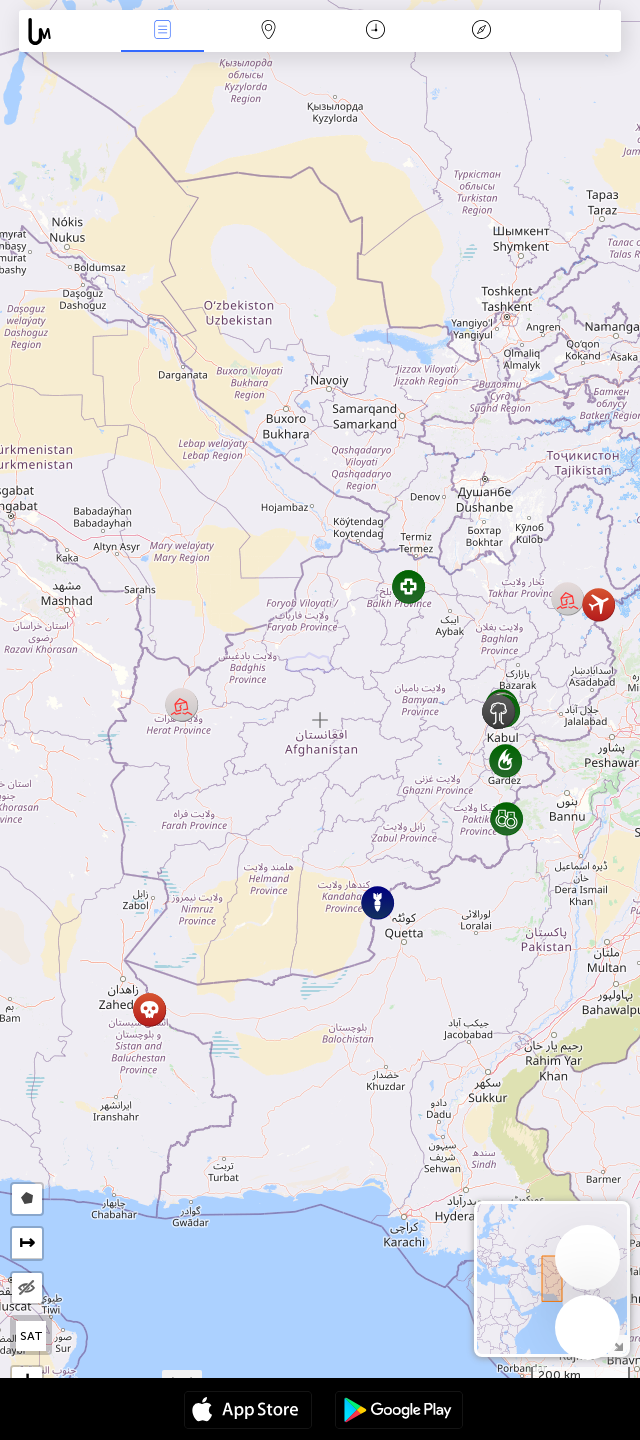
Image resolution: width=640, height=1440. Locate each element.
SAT (31, 1336)
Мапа (269, 31)
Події (163, 31)
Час (375, 31)
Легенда (481, 31)
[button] (181, 704)
